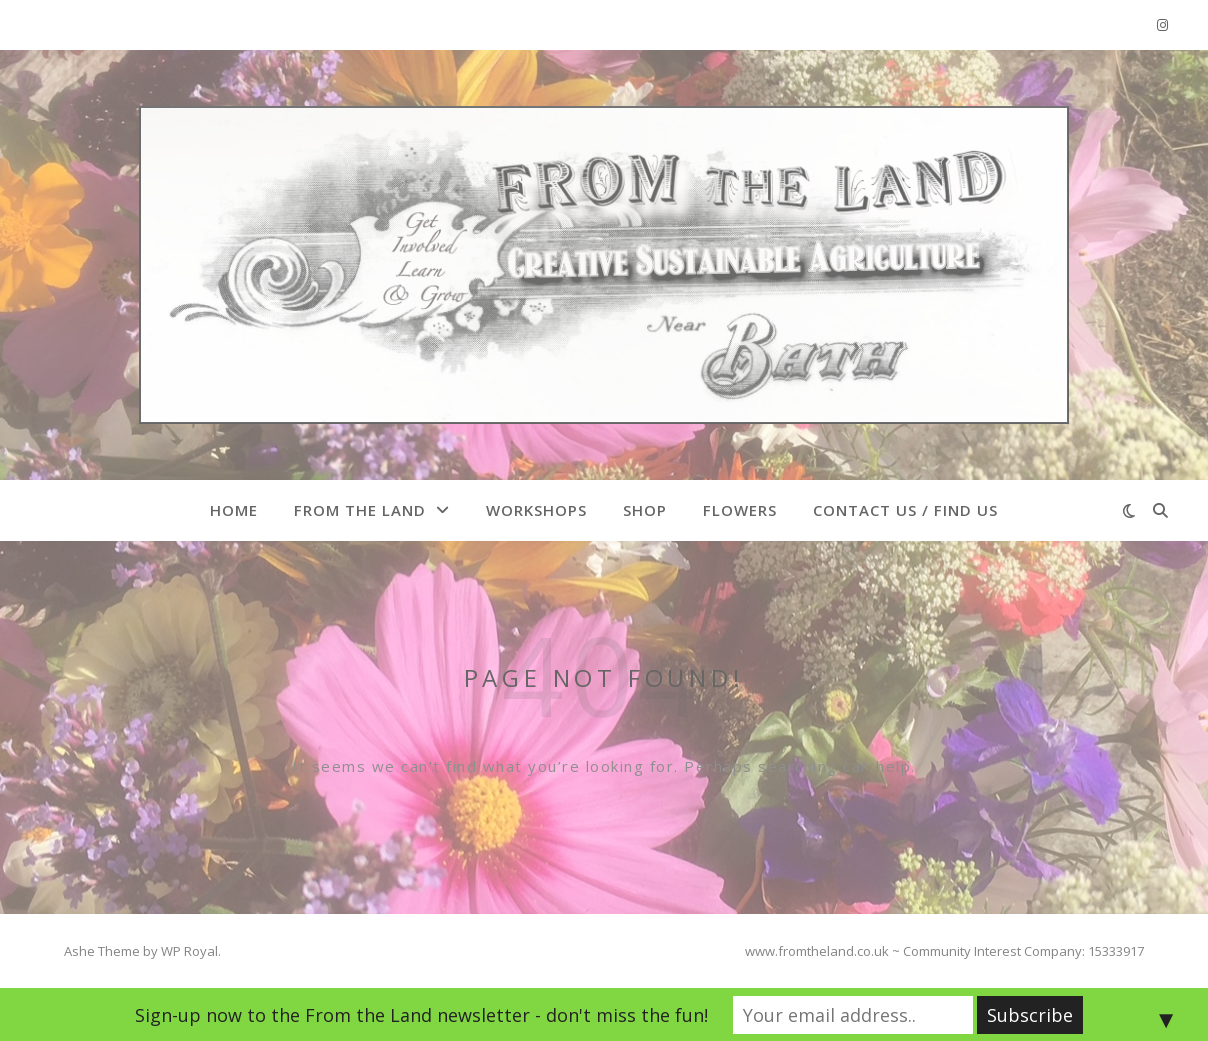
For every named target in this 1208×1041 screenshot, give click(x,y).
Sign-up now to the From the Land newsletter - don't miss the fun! (421, 1015)
